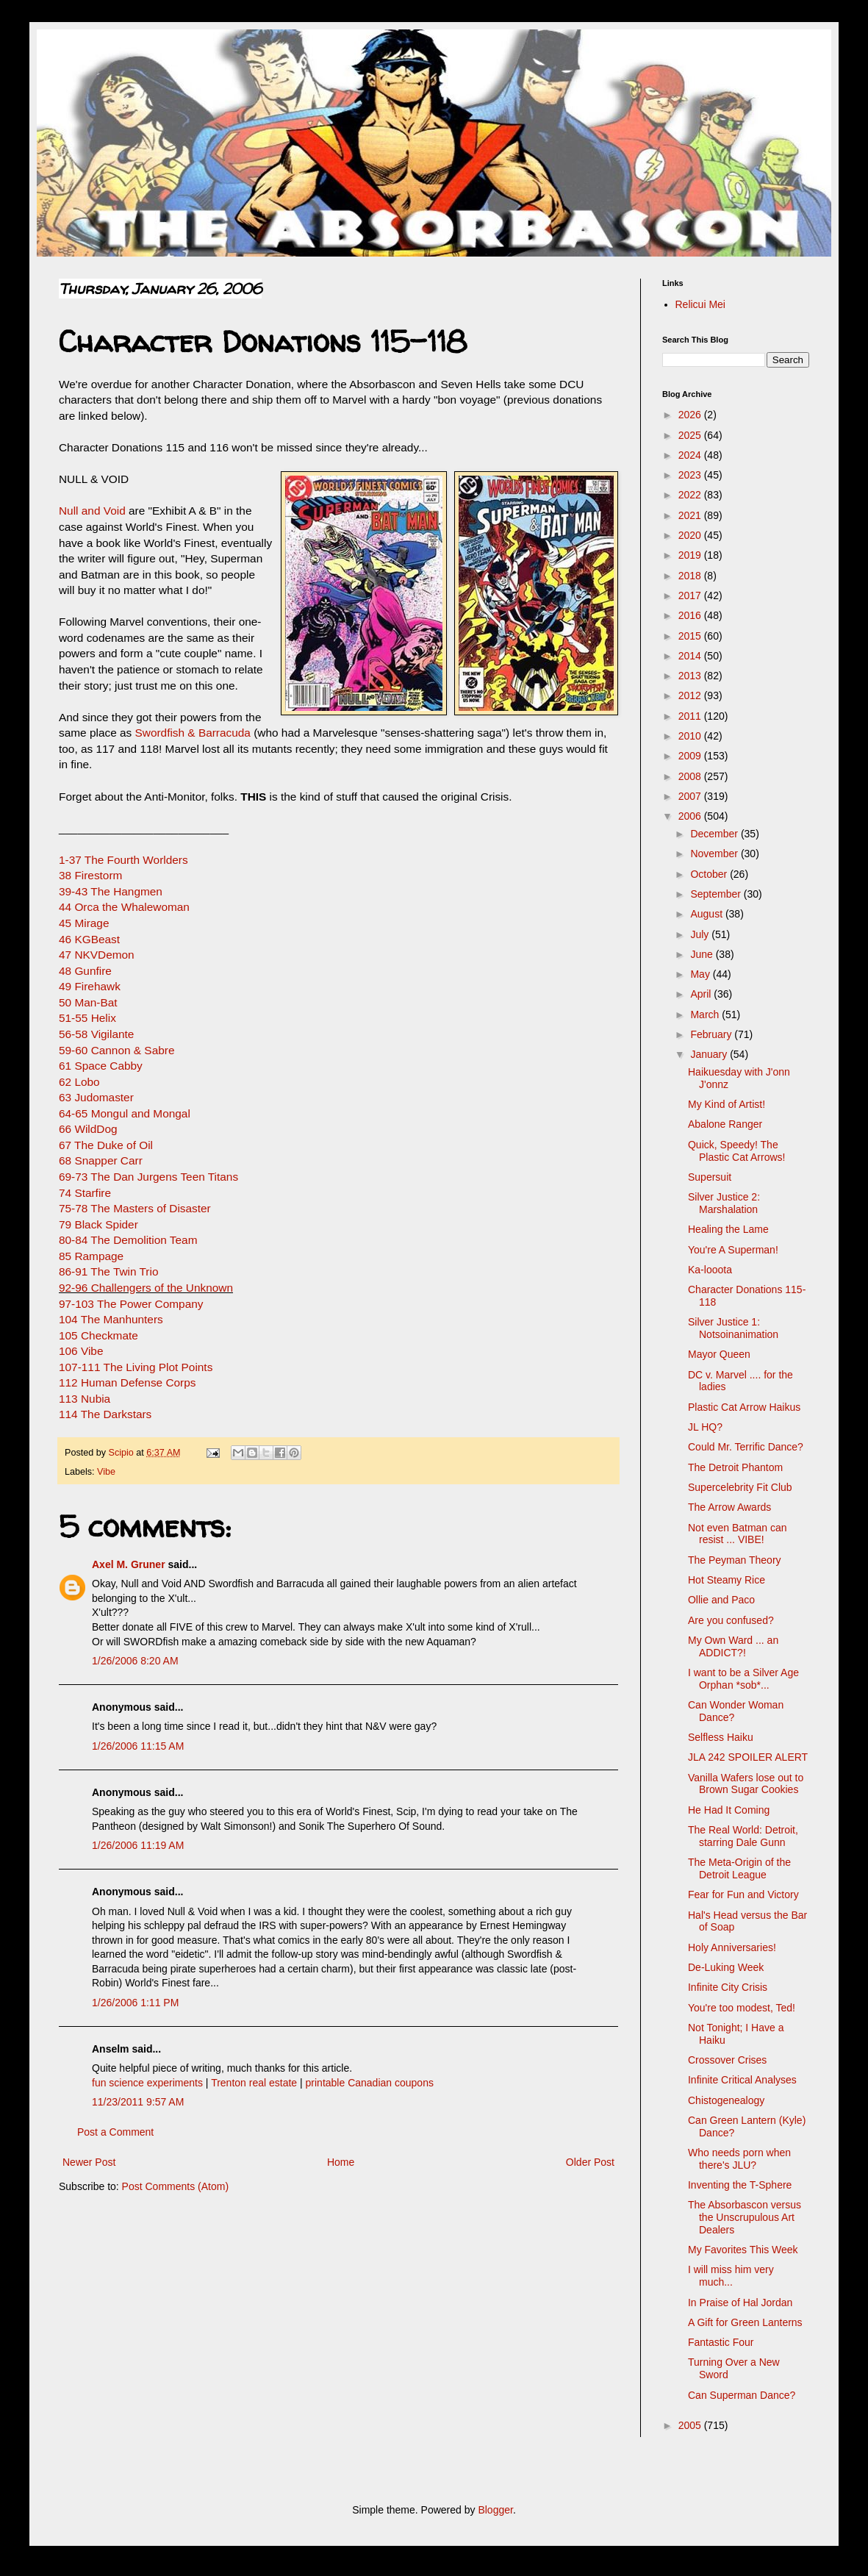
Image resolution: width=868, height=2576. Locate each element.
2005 (691, 2425)
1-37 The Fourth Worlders (123, 860)
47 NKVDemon (96, 954)
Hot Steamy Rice (726, 1580)
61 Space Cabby (101, 1065)
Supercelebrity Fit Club (740, 1487)
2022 (691, 495)
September (716, 894)
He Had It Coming (729, 1810)
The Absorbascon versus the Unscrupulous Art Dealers (744, 2217)
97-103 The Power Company (131, 1304)
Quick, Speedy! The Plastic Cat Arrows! (736, 1151)
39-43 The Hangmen (110, 891)
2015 (691, 636)
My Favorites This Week (743, 2249)
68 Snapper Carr (101, 1160)
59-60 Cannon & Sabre (116, 1050)
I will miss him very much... (731, 2276)
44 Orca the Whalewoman (124, 907)
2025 (691, 435)
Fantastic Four (720, 2342)
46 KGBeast (89, 939)
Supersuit (709, 1177)
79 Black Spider (98, 1224)
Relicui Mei (700, 304)
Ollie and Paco (721, 1600)
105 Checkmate (98, 1335)
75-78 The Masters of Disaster (135, 1208)
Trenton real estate (254, 2083)
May (701, 974)
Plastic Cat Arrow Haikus (744, 1407)
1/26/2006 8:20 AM (135, 1661)
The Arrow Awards (729, 1507)
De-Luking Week (726, 1967)
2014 (691, 656)
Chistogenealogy (726, 2100)
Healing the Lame (728, 1229)
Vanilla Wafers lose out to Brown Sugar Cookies (745, 1784)
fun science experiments (147, 2083)
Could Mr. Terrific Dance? (745, 1447)
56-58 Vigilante (96, 1034)
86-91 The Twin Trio (108, 1271)
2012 (691, 695)
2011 (691, 716)
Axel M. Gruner (128, 1564)
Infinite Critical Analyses (742, 2080)
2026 (691, 415)
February (712, 1034)
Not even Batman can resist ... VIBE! (737, 1534)
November (715, 853)
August (707, 914)
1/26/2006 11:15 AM (138, 1746)
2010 (691, 736)
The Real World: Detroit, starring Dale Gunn (743, 1836)
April (702, 994)
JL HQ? (705, 1427)
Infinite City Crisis (727, 1987)
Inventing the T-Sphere (740, 2185)
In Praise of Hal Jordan (740, 2302)
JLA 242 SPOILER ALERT (748, 1757)
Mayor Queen (719, 1354)
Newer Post (88, 2162)
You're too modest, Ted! (741, 2008)
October (710, 874)
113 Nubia (84, 1398)
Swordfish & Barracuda (193, 732)
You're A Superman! (733, 1250)
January (710, 1054)
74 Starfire (85, 1193)
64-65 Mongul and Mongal (124, 1113)
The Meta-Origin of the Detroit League (739, 1868)
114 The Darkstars (105, 1414)
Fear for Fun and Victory (743, 1894)
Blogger (495, 2510)
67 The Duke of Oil (106, 1145)
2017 (691, 595)
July (700, 934)
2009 (691, 756)
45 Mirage (84, 923)
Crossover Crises (727, 2060)
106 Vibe (81, 1351)
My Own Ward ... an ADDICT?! (733, 1646)
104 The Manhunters (111, 1319)
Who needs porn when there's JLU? (739, 2159)
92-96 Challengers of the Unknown (146, 1287)
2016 (691, 615)
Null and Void (92, 510)
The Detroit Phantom (735, 1467)
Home (340, 2162)
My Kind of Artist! (726, 1104)
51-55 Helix (87, 1018)
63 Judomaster (96, 1097)
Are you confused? (731, 1620)
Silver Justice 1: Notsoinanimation (733, 1328)
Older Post (590, 2162)
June (702, 954)
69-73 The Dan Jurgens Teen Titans (148, 1176)
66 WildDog (88, 1129)
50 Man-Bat (88, 1002)
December (715, 834)
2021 (691, 515)
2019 (691, 555)
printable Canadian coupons (370, 2083)
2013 (691, 675)
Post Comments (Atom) (175, 2186)
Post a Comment (115, 2132)
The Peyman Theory (734, 1560)
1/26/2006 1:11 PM (135, 2002)
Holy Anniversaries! (732, 1947)
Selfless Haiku (720, 1737)
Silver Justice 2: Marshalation (724, 1203)
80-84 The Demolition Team (128, 1240)
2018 (691, 576)
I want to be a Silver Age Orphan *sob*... (743, 1679)
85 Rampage (91, 1256)
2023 (691, 475)
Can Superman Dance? (741, 2395)
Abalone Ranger (725, 1124)
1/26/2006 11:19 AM (138, 1845)
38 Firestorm (90, 875)
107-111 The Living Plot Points (135, 1367)
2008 (691, 776)
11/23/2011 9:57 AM (138, 2102)
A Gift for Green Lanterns (745, 2322)
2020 (691, 535)
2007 (691, 796)
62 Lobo (79, 1082)
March (706, 1014)
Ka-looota (710, 1270)
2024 (691, 455)
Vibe (106, 1472)
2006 (691, 816)
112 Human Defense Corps (127, 1382)
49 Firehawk (90, 986)
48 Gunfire (85, 971)
